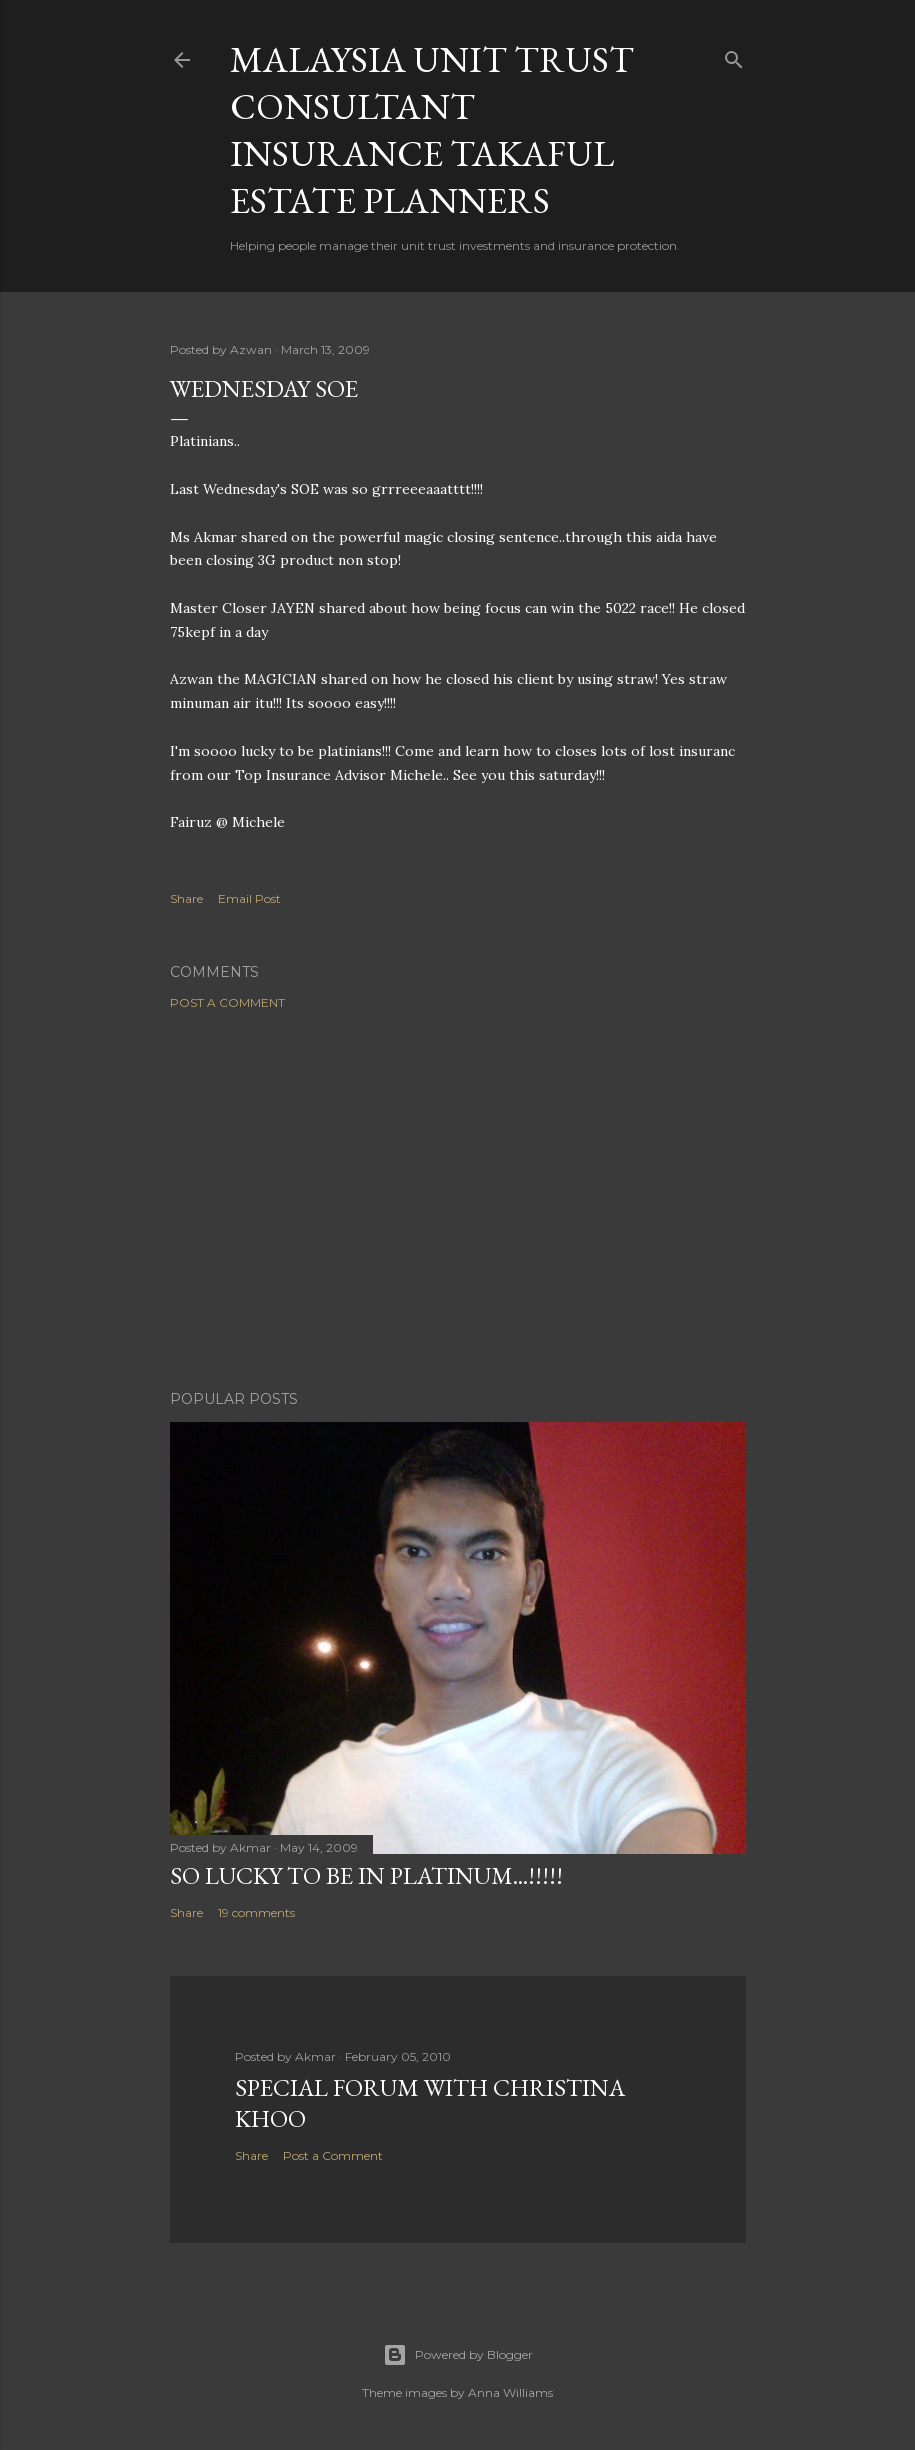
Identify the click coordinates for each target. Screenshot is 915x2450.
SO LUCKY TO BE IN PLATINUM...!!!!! (366, 1875)
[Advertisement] (458, 1200)
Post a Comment (227, 1002)
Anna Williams (510, 2392)
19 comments (256, 1912)
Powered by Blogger (458, 2355)
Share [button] (186, 898)
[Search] (734, 55)
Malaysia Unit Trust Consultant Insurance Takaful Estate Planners (432, 130)
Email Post (249, 898)
